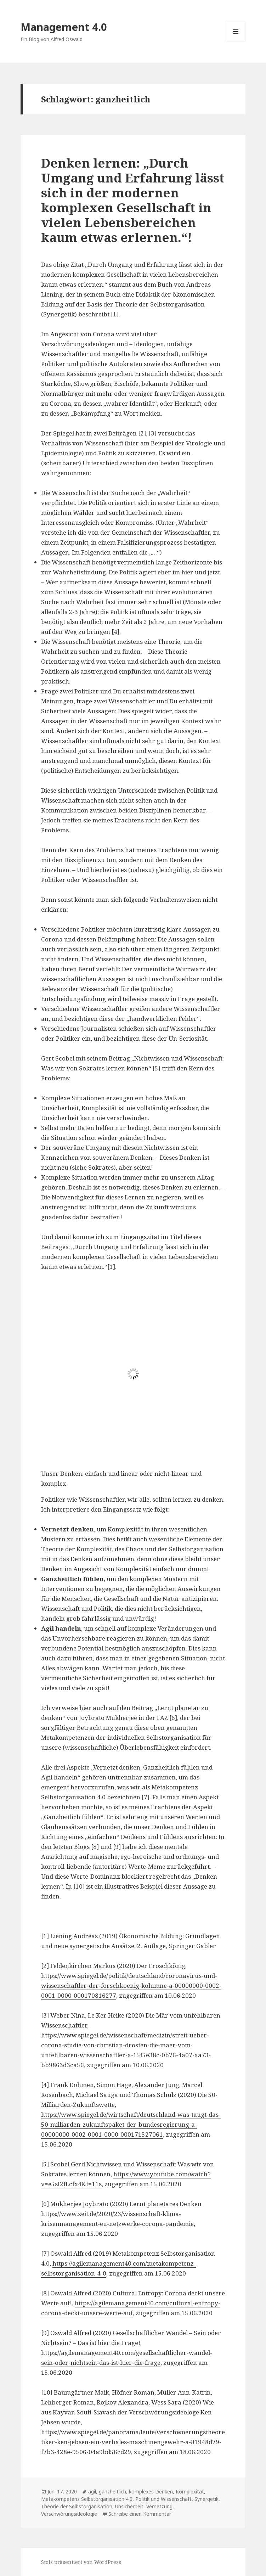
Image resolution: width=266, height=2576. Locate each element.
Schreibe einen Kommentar (139, 2513)
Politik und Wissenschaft (163, 2499)
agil (92, 2491)
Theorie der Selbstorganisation (76, 2506)
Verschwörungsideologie (69, 2513)
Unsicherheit (129, 2506)
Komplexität (190, 2491)
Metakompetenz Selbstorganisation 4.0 (86, 2499)
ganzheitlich (112, 2491)
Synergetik (206, 2499)
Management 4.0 (64, 27)
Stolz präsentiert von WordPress (81, 2562)
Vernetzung (159, 2506)
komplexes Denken (151, 2491)
